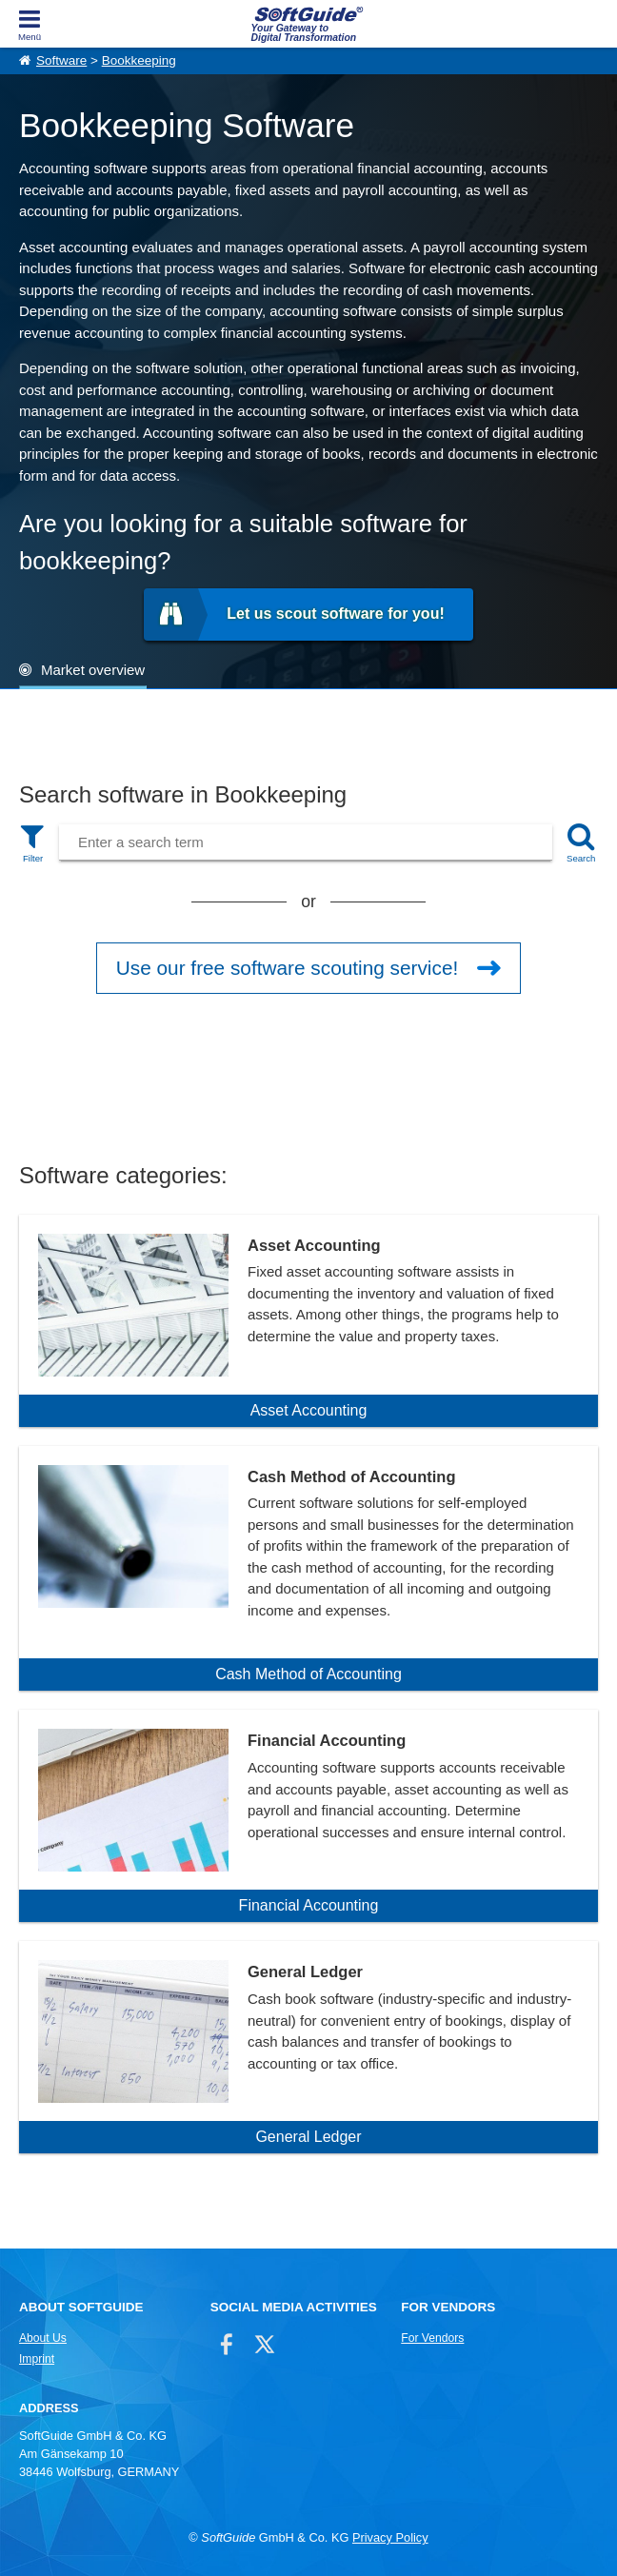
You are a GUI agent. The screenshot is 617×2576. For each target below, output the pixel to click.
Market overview (93, 670)
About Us (43, 2338)
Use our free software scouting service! (287, 968)
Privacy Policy (390, 2537)
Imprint (36, 2359)
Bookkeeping (139, 60)
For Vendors (432, 2338)
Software (61, 60)
